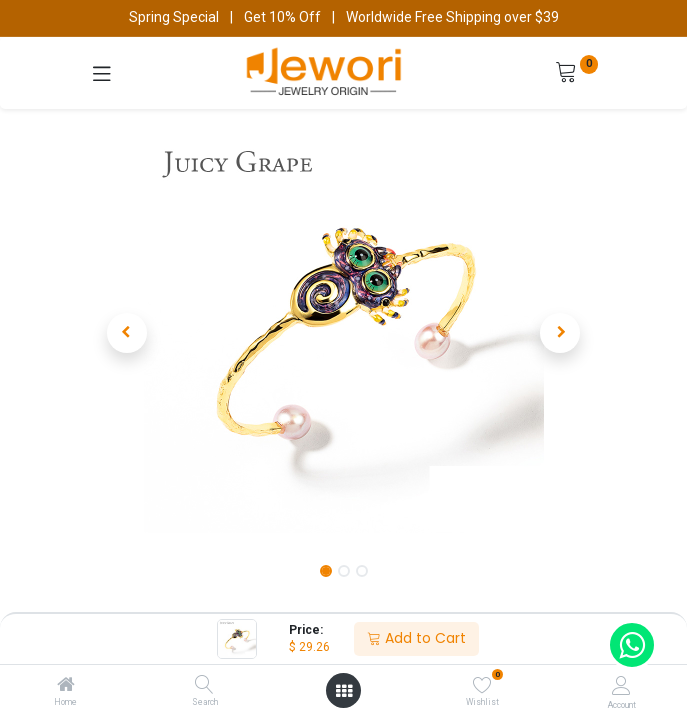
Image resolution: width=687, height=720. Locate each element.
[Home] (66, 686)
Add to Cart (416, 638)
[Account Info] (621, 685)
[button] (127, 333)
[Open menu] (344, 691)
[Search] (204, 686)
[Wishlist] (482, 685)
